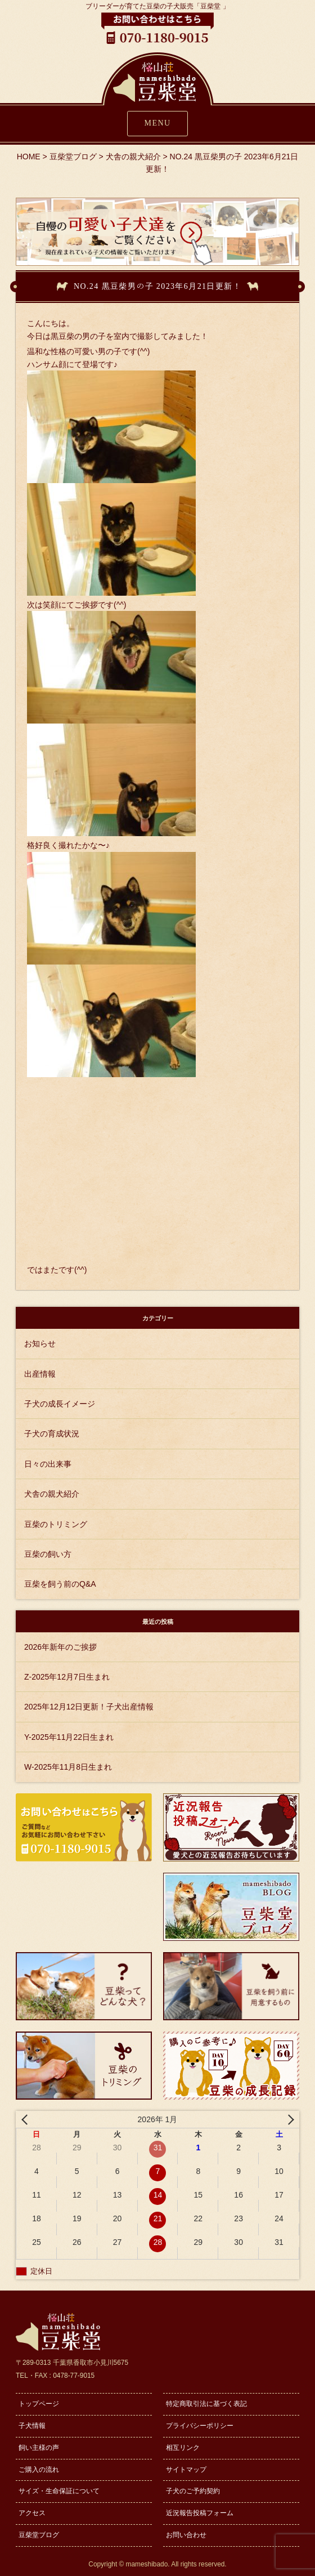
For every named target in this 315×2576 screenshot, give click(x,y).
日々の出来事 (47, 1463)
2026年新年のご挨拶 (60, 1646)
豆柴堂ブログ (39, 2535)
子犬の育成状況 (51, 1433)
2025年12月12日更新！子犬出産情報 (89, 1706)
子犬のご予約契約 (193, 2491)
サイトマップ (186, 2470)
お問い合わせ (186, 2535)
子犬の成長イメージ (59, 1403)
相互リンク (183, 2448)
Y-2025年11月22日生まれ (69, 1737)
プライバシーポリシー (199, 2426)
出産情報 (40, 1373)
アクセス (32, 2513)
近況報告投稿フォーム (199, 2513)
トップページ (39, 2404)
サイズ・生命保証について (59, 2491)
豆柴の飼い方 (47, 1554)
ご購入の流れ (39, 2470)
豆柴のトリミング (55, 1524)
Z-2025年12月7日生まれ (67, 1676)
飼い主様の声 (39, 2448)
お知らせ (40, 1343)
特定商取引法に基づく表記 (206, 2404)
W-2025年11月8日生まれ (68, 1766)
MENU (158, 123)
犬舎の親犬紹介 (51, 1493)
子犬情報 (32, 2426)
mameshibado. (148, 2564)
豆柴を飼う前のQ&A (60, 1583)
